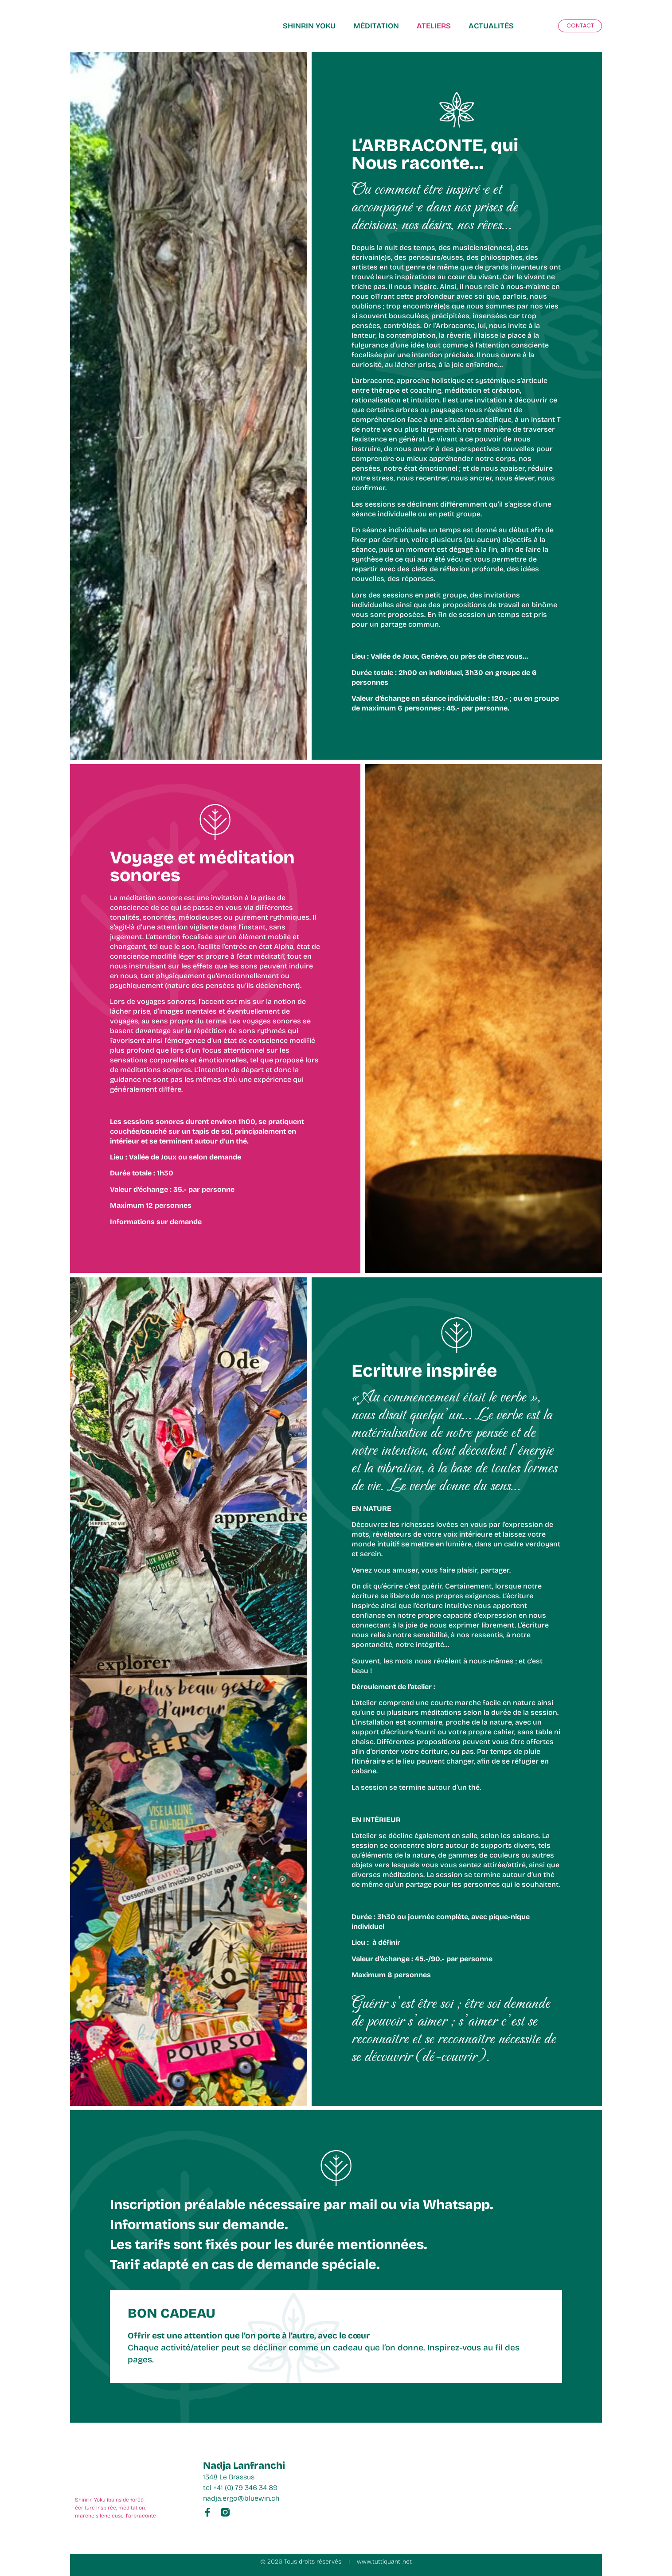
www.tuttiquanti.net (384, 2561)
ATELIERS (434, 26)
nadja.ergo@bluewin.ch (241, 2498)
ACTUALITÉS (491, 26)
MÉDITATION (376, 26)
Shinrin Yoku (309, 26)
